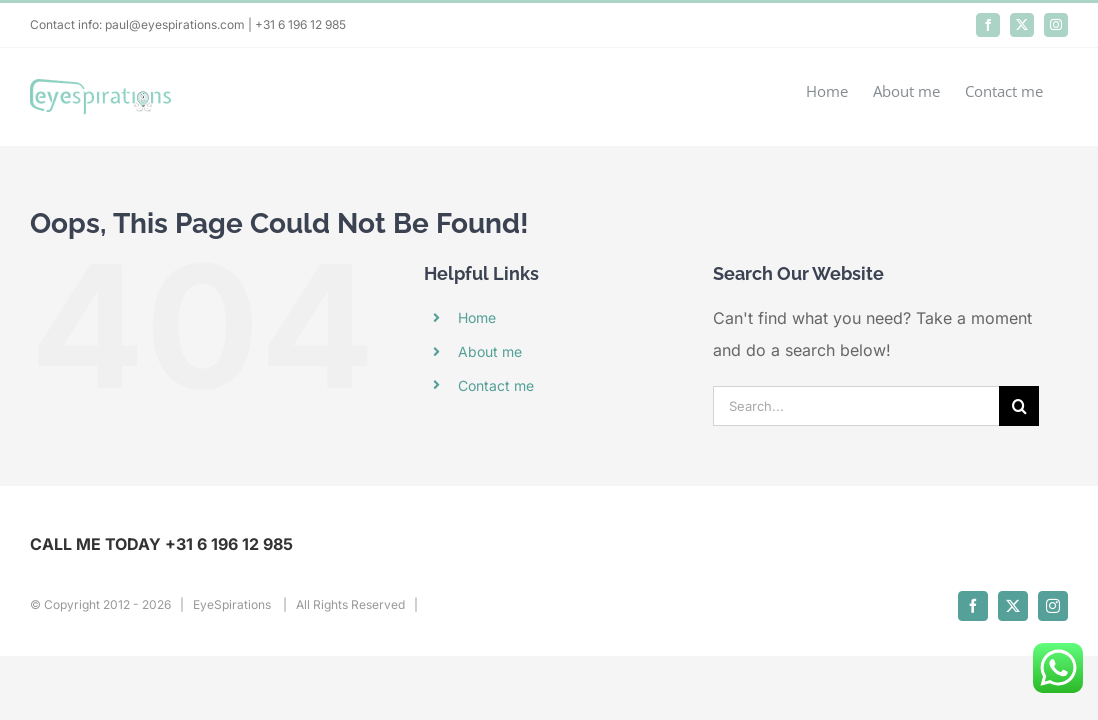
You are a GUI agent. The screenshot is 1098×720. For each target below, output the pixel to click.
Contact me (496, 385)
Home (477, 317)
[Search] (1019, 406)
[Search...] (856, 406)
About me (490, 351)
